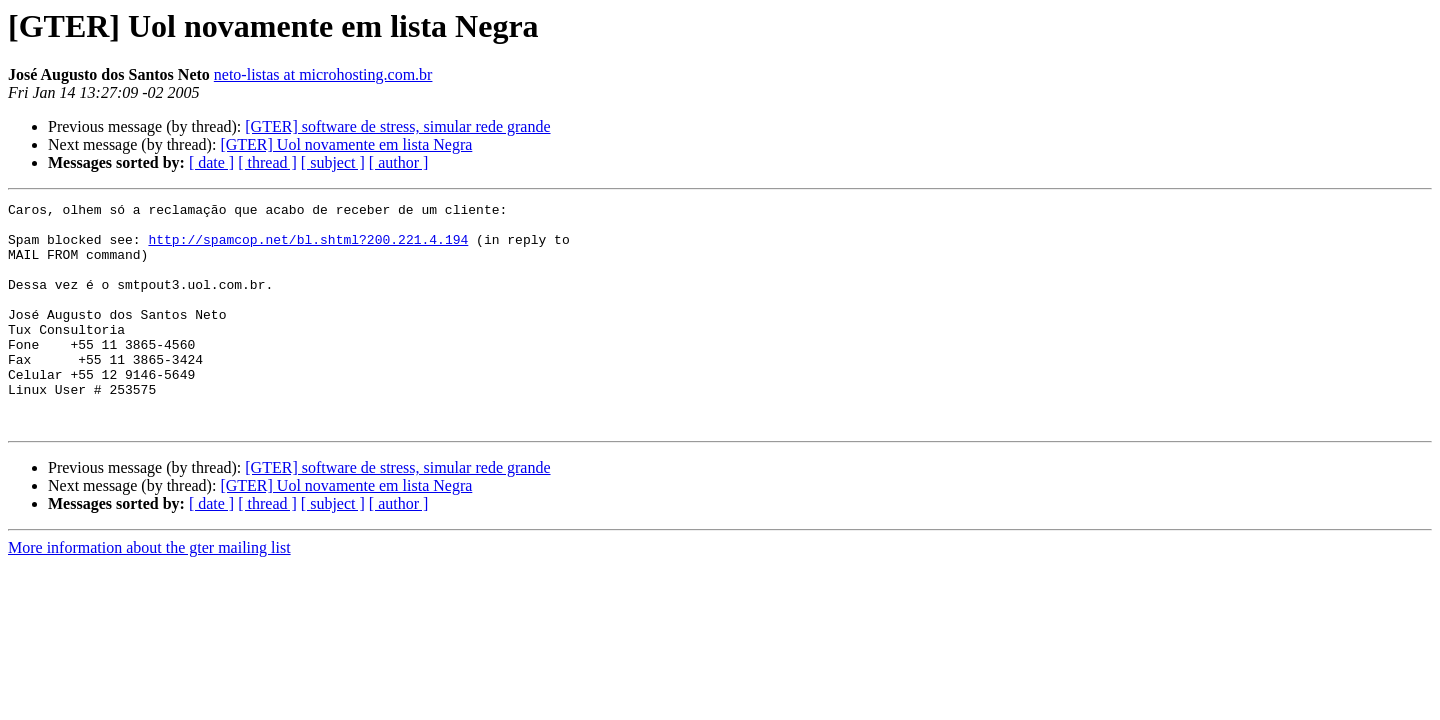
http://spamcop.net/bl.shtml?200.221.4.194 (308, 248)
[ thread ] (267, 162)
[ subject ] (333, 162)
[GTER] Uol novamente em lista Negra (346, 144)
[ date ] (211, 162)
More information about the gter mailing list (149, 592)
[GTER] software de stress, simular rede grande (397, 126)
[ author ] (399, 162)
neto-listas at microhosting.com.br (323, 74)
